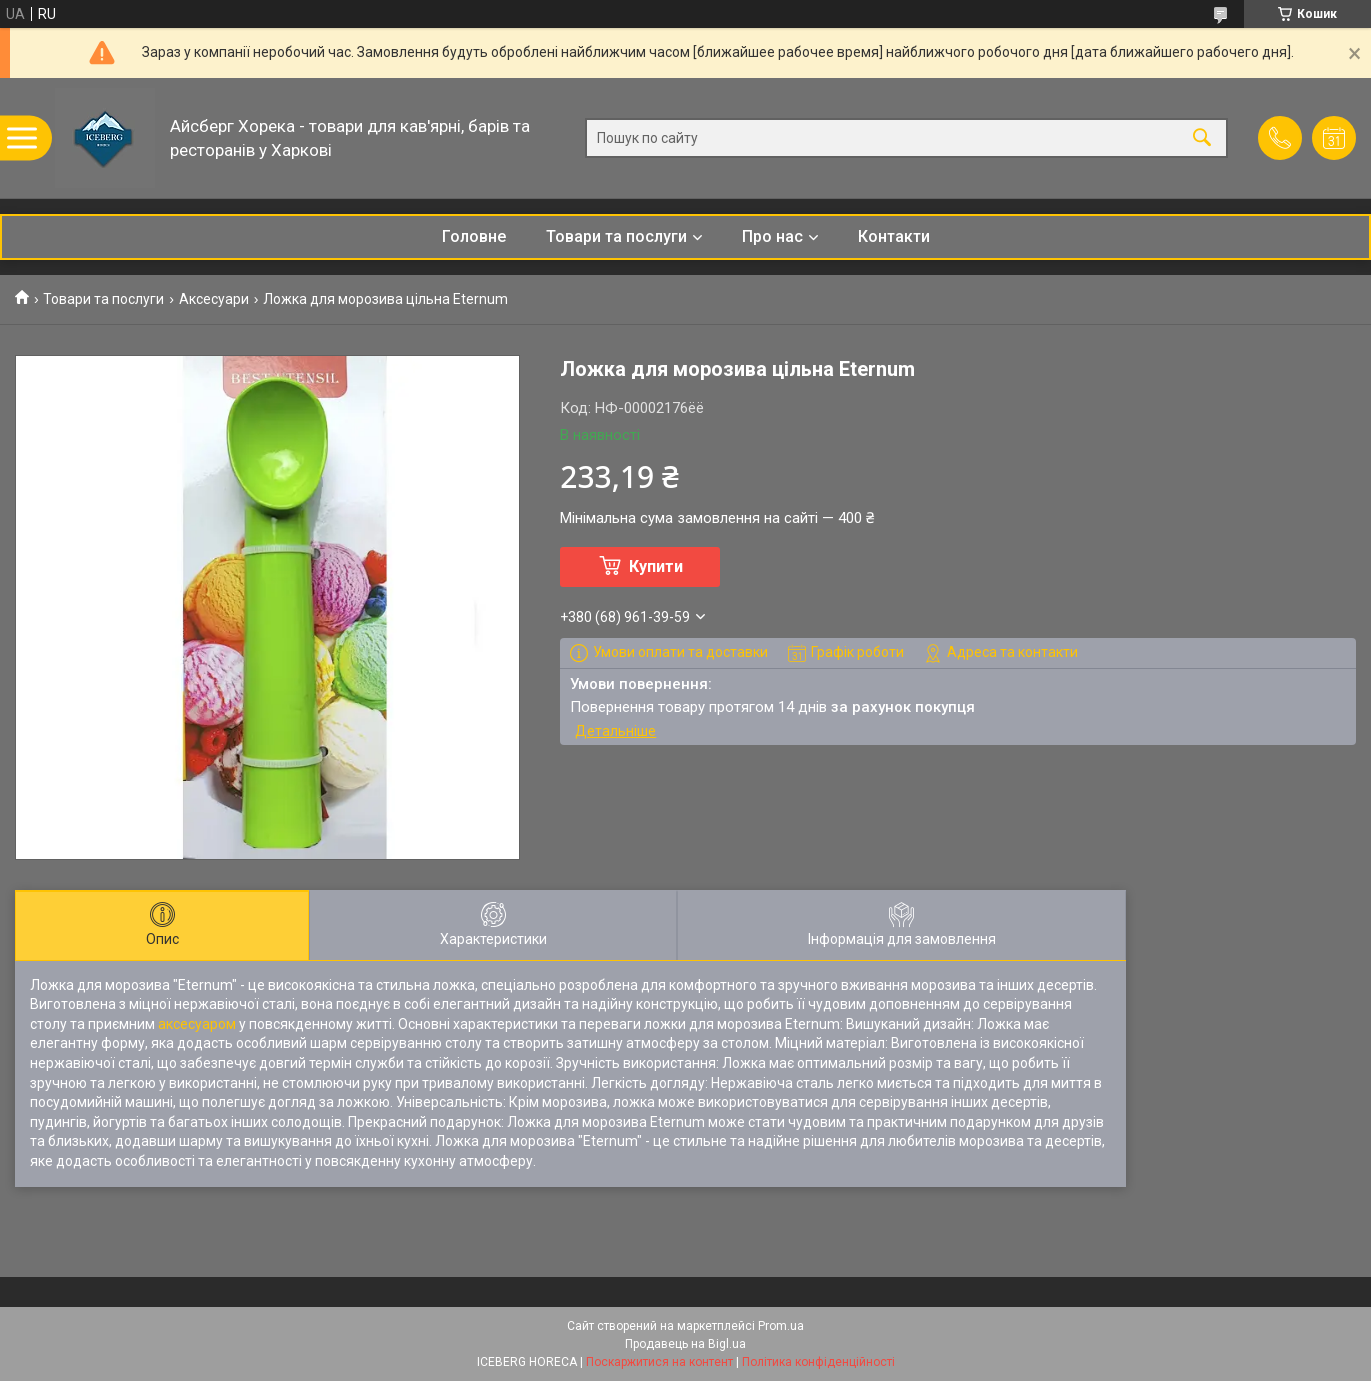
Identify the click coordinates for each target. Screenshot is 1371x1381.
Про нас (772, 236)
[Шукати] (1202, 138)
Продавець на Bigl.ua (685, 1344)
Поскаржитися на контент (659, 1362)
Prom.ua (781, 1326)
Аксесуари (214, 299)
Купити (656, 566)
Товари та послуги (616, 236)
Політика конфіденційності (818, 1362)
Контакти (894, 236)
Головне (474, 236)
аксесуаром (197, 1024)
